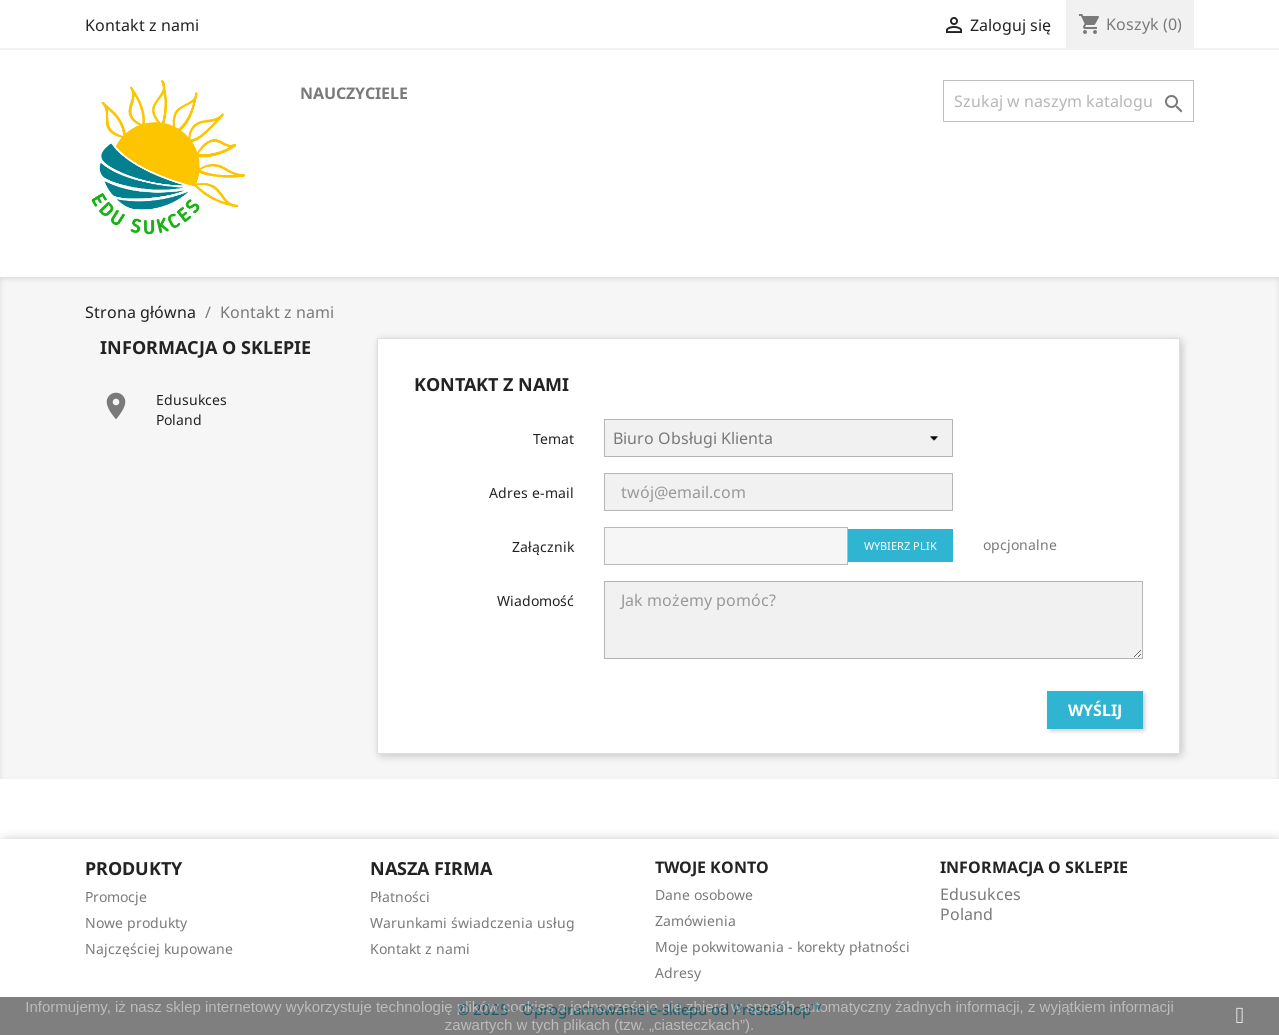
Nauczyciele (354, 93)
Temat (553, 438)
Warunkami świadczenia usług (472, 922)
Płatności (400, 896)
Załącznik (543, 546)
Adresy (678, 972)
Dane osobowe (704, 894)
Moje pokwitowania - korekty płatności (782, 946)
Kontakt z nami (142, 25)
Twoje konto (712, 867)
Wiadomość (535, 600)
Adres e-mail (531, 492)
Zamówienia (695, 920)
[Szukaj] (1068, 101)
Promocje (116, 896)
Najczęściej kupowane (159, 948)
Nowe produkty (136, 922)
